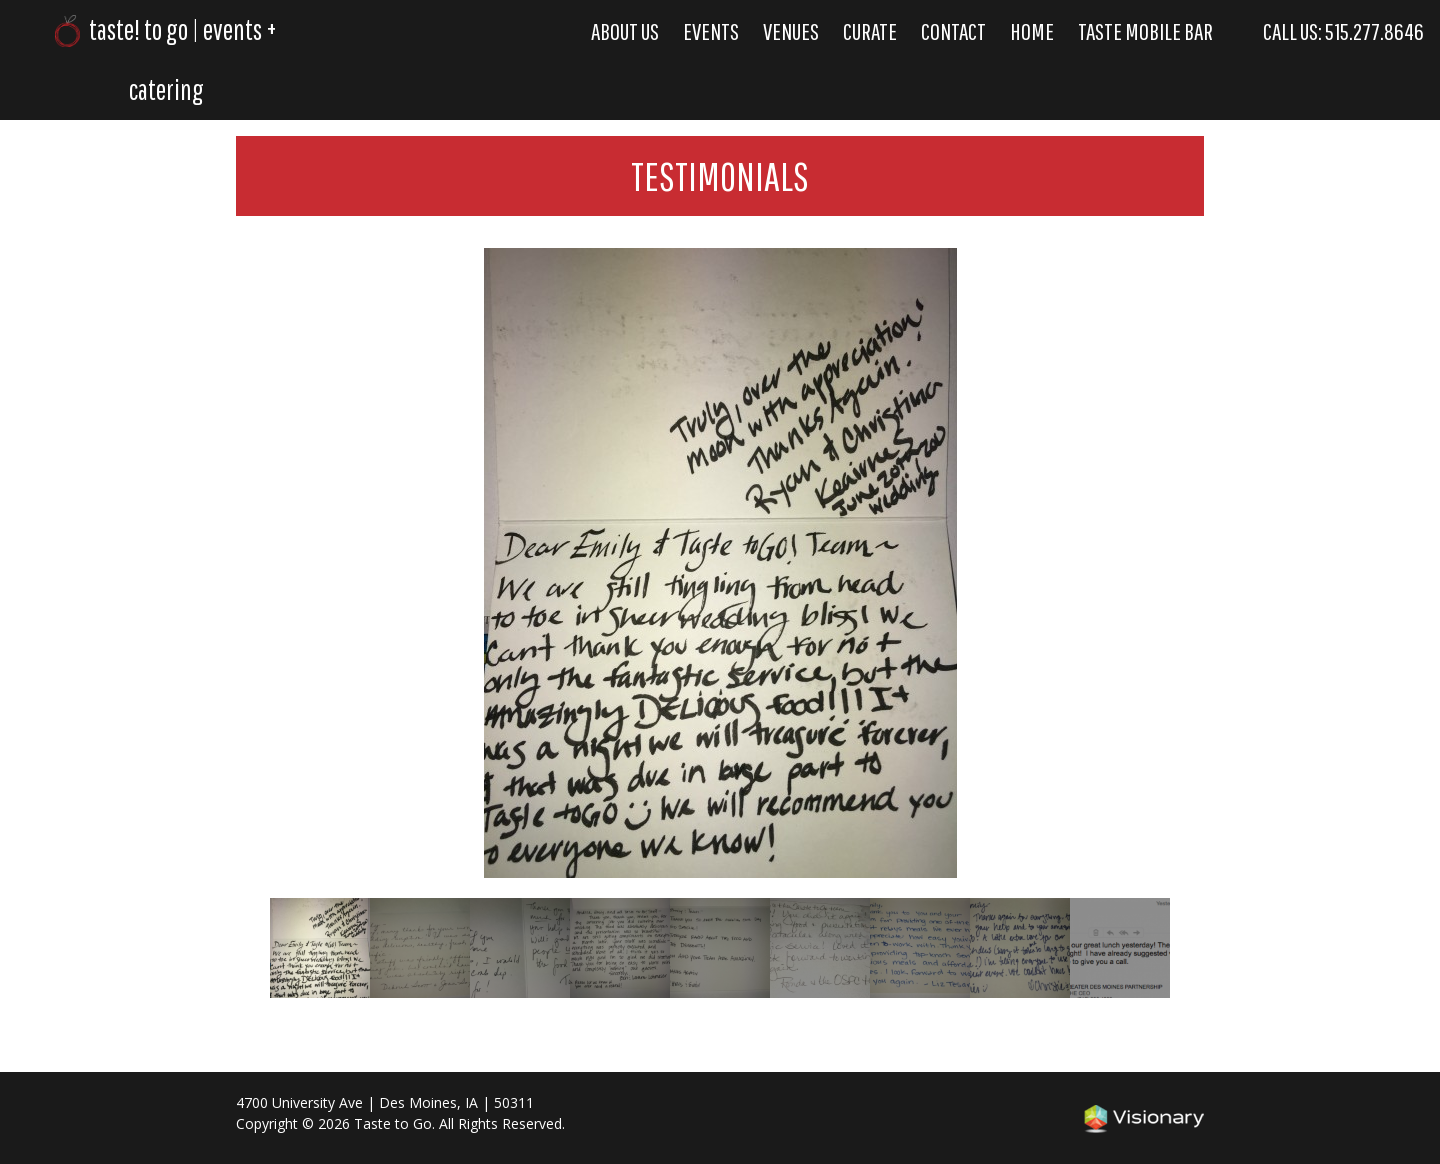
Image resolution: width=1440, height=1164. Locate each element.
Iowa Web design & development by (1144, 1119)
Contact (953, 31)
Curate (870, 31)
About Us (625, 31)
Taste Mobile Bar (1145, 31)
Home (1032, 31)
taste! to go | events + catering (165, 59)
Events (711, 31)
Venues (791, 31)
